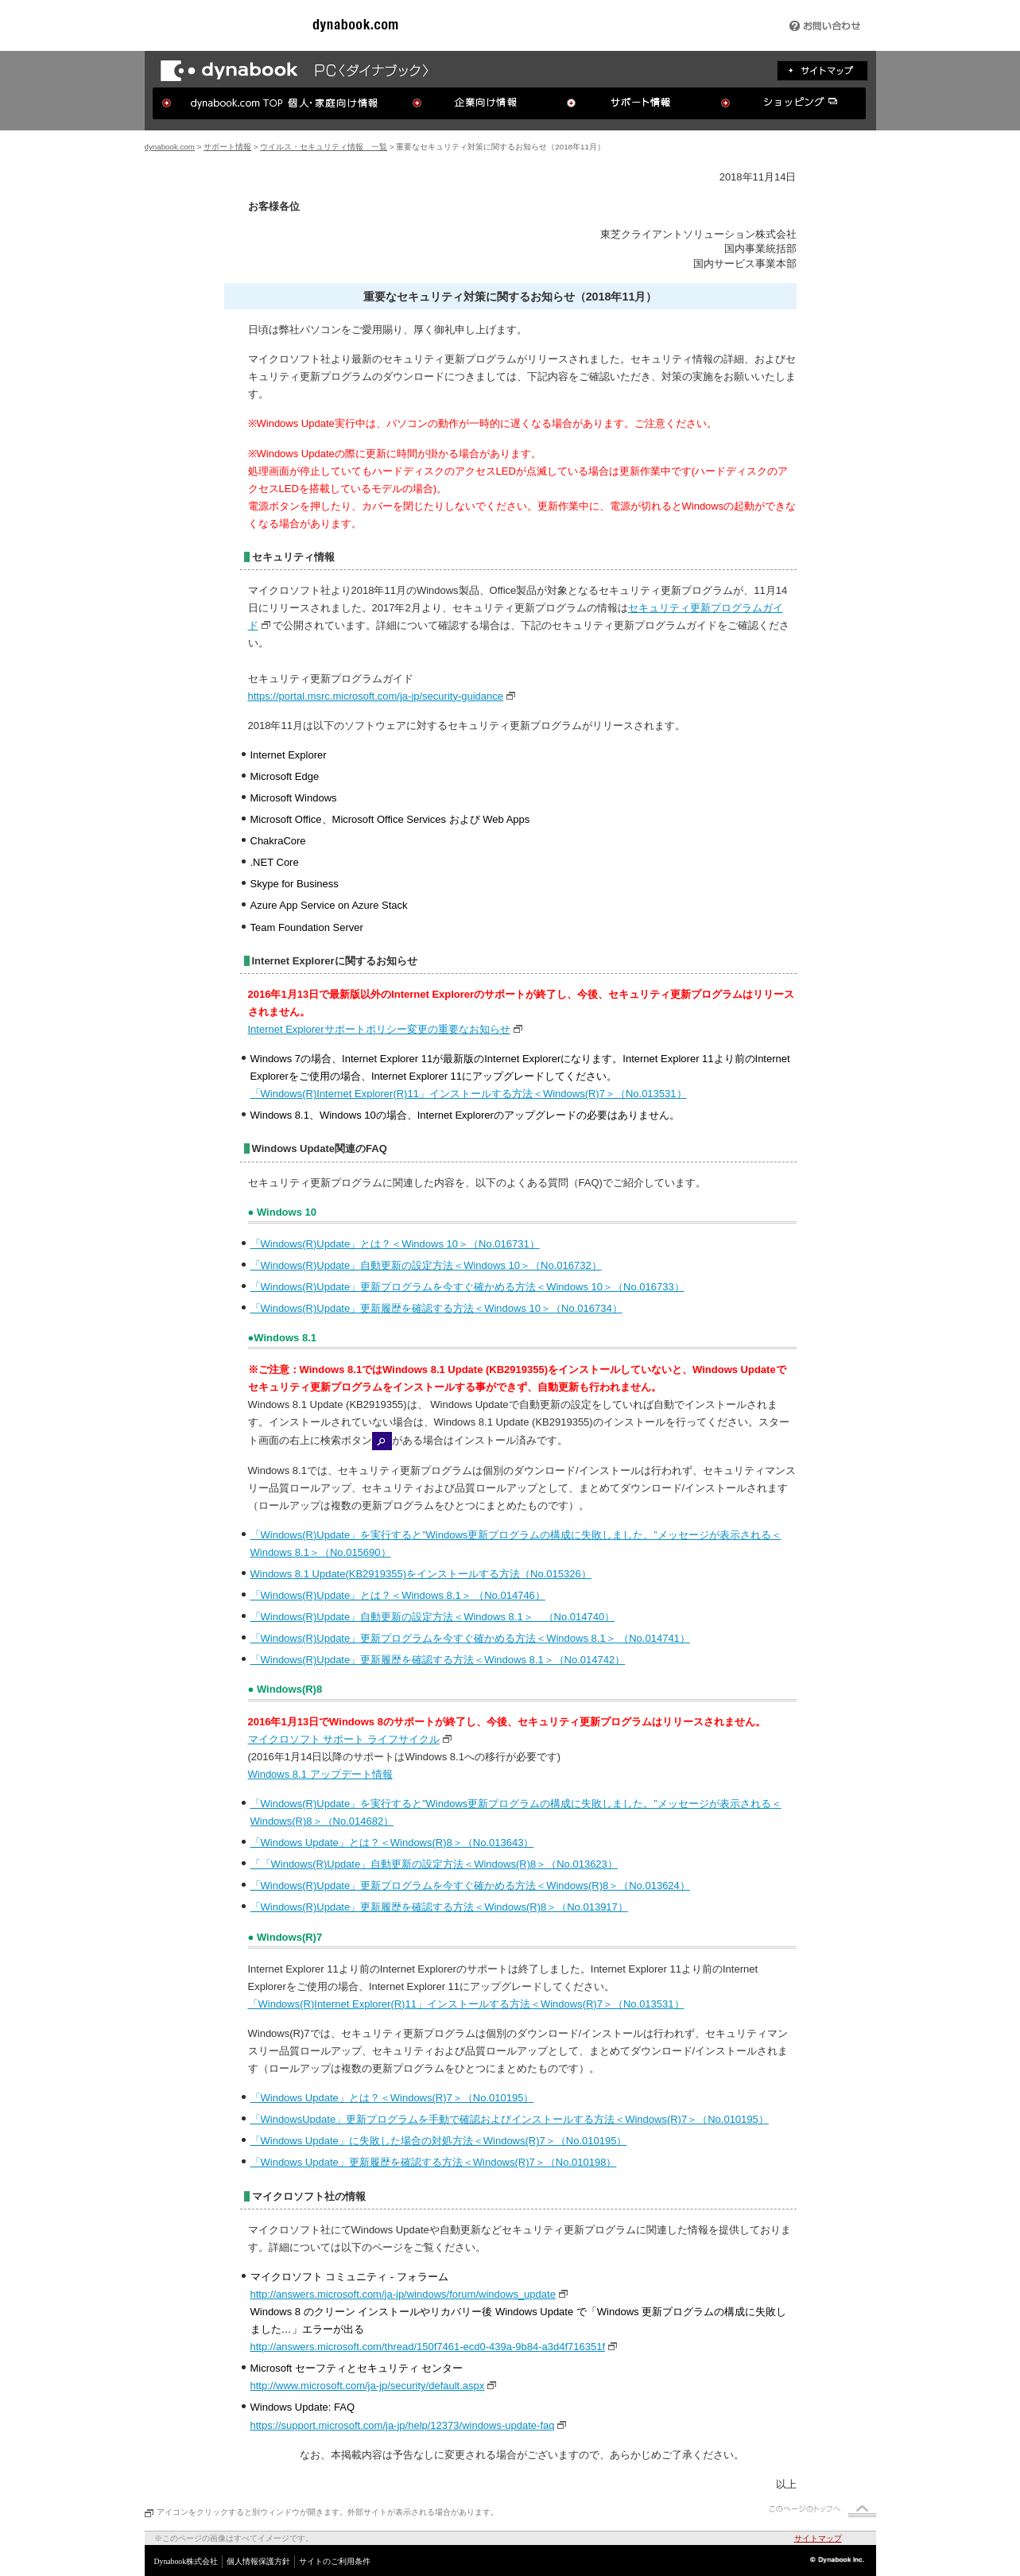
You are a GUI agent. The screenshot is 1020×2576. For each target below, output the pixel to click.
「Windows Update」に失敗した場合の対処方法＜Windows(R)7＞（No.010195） (438, 2141)
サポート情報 (227, 146)
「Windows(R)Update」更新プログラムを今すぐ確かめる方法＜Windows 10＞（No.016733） (467, 1287)
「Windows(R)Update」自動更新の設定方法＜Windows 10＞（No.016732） (426, 1265)
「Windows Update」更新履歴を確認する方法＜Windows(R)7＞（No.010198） (433, 2162)
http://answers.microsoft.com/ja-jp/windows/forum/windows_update (403, 2294)
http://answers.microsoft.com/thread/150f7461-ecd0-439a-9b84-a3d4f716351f (428, 2347)
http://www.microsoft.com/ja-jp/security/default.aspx (367, 2386)
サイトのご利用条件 (334, 2561)
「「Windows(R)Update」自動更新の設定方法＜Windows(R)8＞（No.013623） (434, 1864)
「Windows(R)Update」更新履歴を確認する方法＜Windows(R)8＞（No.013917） (439, 1907)
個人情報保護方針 (258, 2561)
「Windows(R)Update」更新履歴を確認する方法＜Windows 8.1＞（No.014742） (438, 1660)
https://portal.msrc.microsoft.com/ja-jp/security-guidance (376, 696)
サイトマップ (818, 2538)
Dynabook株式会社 (186, 2561)
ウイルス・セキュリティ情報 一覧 (323, 146)
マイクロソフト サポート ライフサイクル (344, 1739)
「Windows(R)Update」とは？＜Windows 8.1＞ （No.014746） (397, 1595)
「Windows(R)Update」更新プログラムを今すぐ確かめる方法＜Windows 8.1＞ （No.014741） (470, 1638)
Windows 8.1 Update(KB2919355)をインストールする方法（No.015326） (420, 1574)
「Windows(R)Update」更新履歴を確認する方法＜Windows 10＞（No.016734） (436, 1308)
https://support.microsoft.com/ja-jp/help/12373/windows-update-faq (402, 2425)
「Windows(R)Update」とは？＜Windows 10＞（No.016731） (395, 1244)
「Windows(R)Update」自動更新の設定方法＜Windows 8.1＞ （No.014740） (432, 1617)
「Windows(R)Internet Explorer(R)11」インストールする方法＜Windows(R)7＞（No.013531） (468, 1094)
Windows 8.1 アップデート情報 (320, 1774)
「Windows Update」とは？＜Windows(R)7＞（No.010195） (392, 2098)
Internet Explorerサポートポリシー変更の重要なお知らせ (379, 1029)
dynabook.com (170, 146)
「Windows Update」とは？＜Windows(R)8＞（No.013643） (392, 1843)
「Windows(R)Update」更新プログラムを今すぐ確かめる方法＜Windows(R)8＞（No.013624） (470, 1885)
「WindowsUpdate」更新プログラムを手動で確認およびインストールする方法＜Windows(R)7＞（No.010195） (509, 2119)
